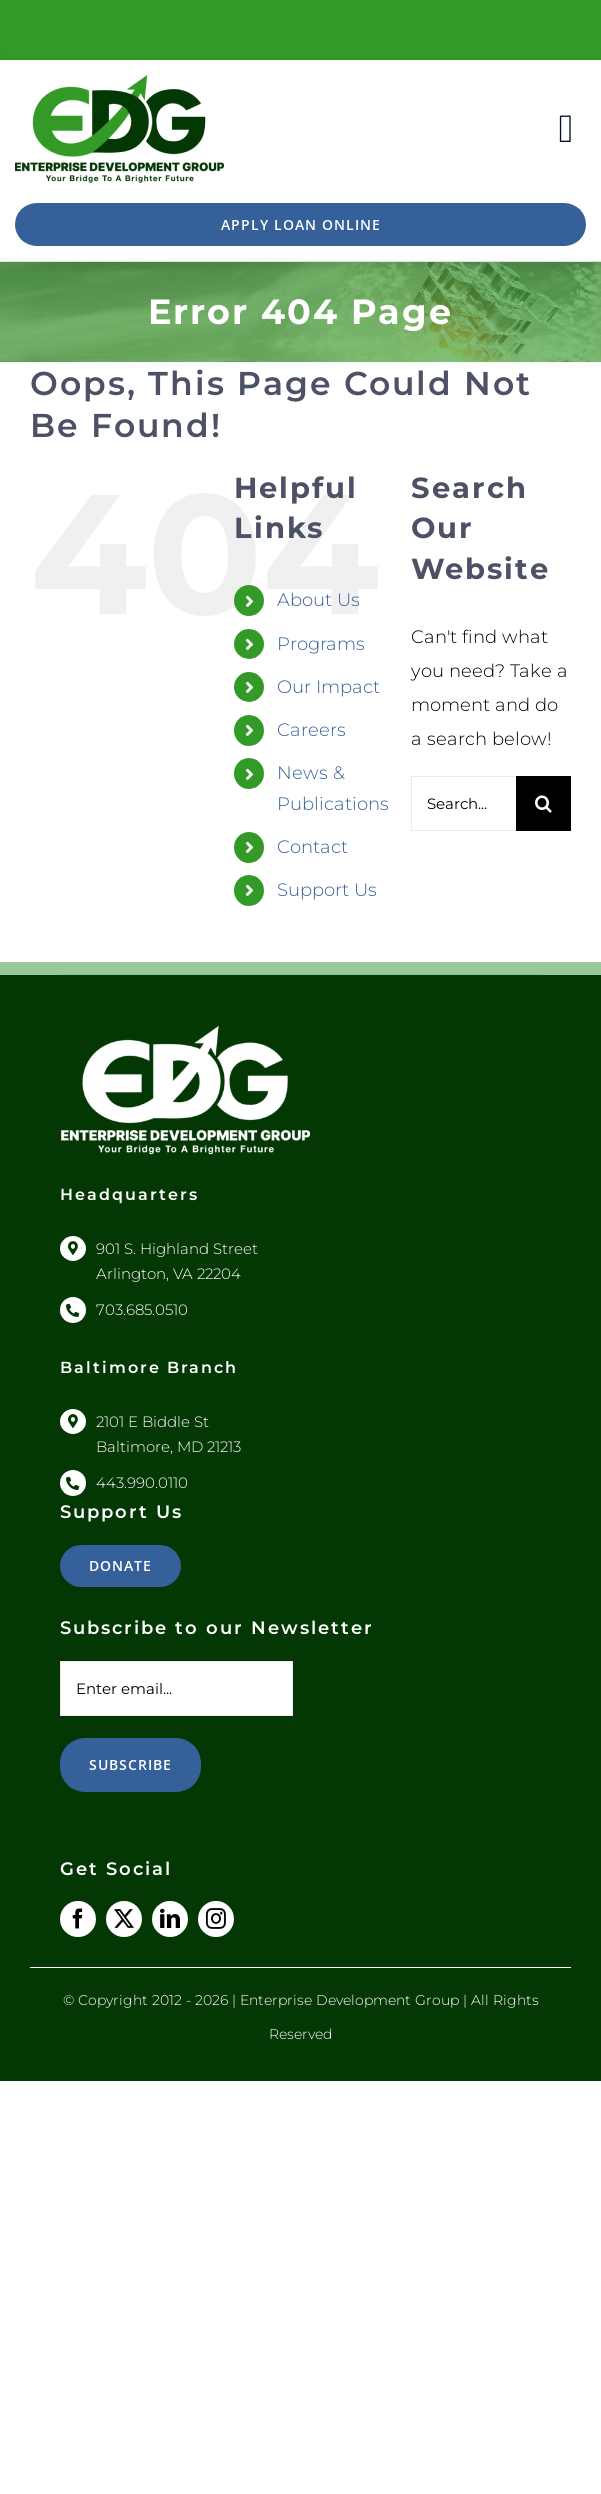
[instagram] (216, 1919)
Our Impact (328, 687)
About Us (318, 600)
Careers (311, 730)
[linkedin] (170, 1919)
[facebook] (78, 1919)
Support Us (327, 890)
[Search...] (463, 803)
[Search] (543, 803)
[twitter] (124, 1919)
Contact (312, 847)
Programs (321, 644)
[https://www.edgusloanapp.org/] (300, 224)
